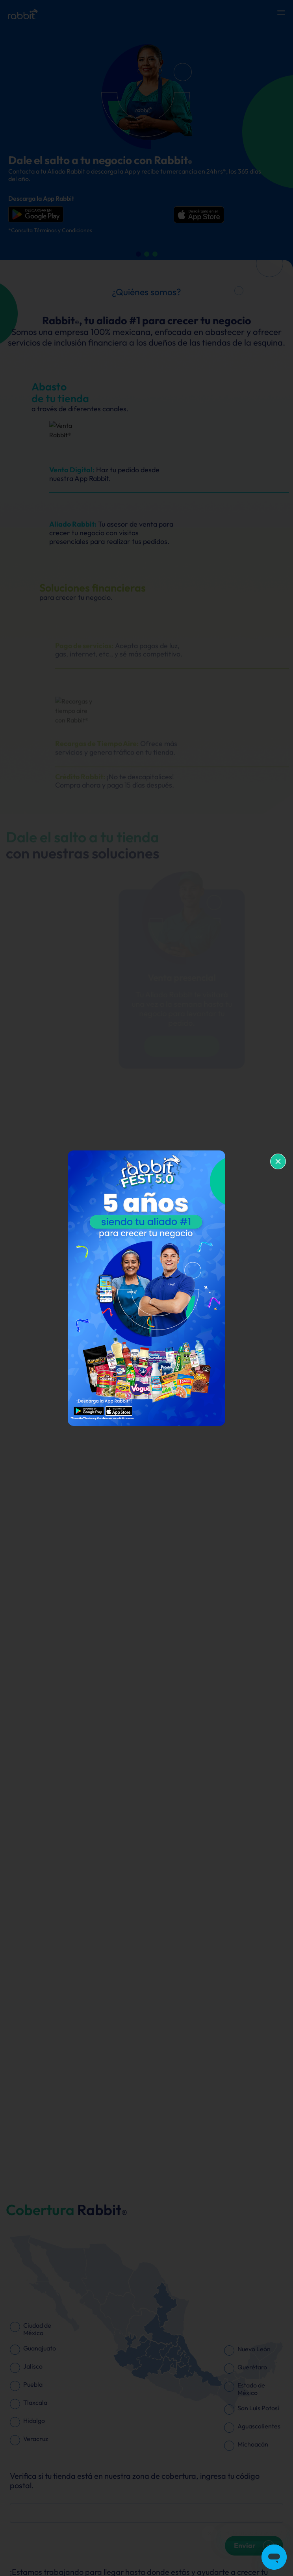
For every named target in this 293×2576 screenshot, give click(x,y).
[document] (146, 1288)
